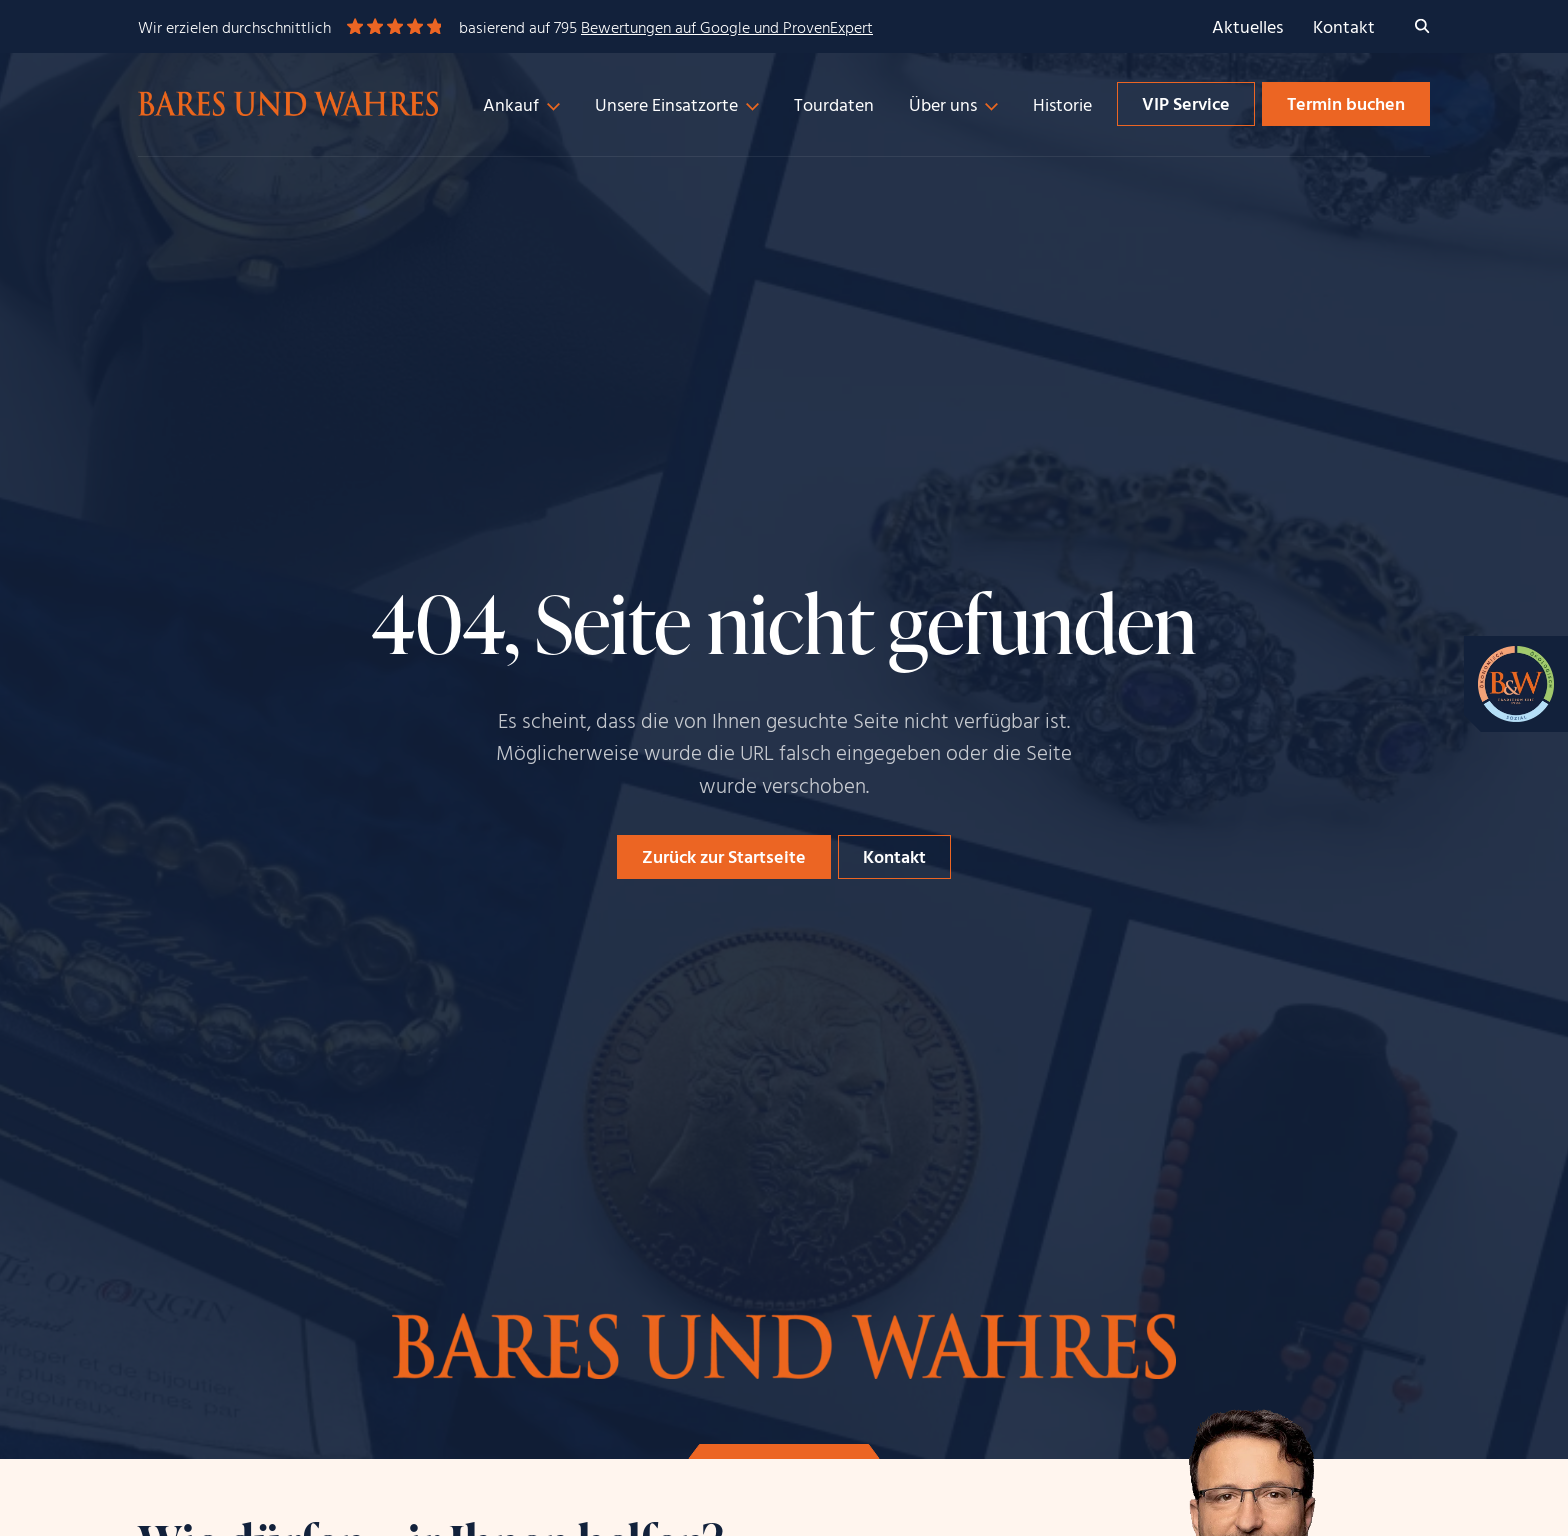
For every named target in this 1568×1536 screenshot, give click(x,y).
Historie (1062, 106)
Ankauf (511, 106)
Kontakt (1344, 28)
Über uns (943, 106)
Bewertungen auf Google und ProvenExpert (727, 29)
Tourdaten (834, 106)
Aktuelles (1247, 28)
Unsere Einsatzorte (666, 106)
